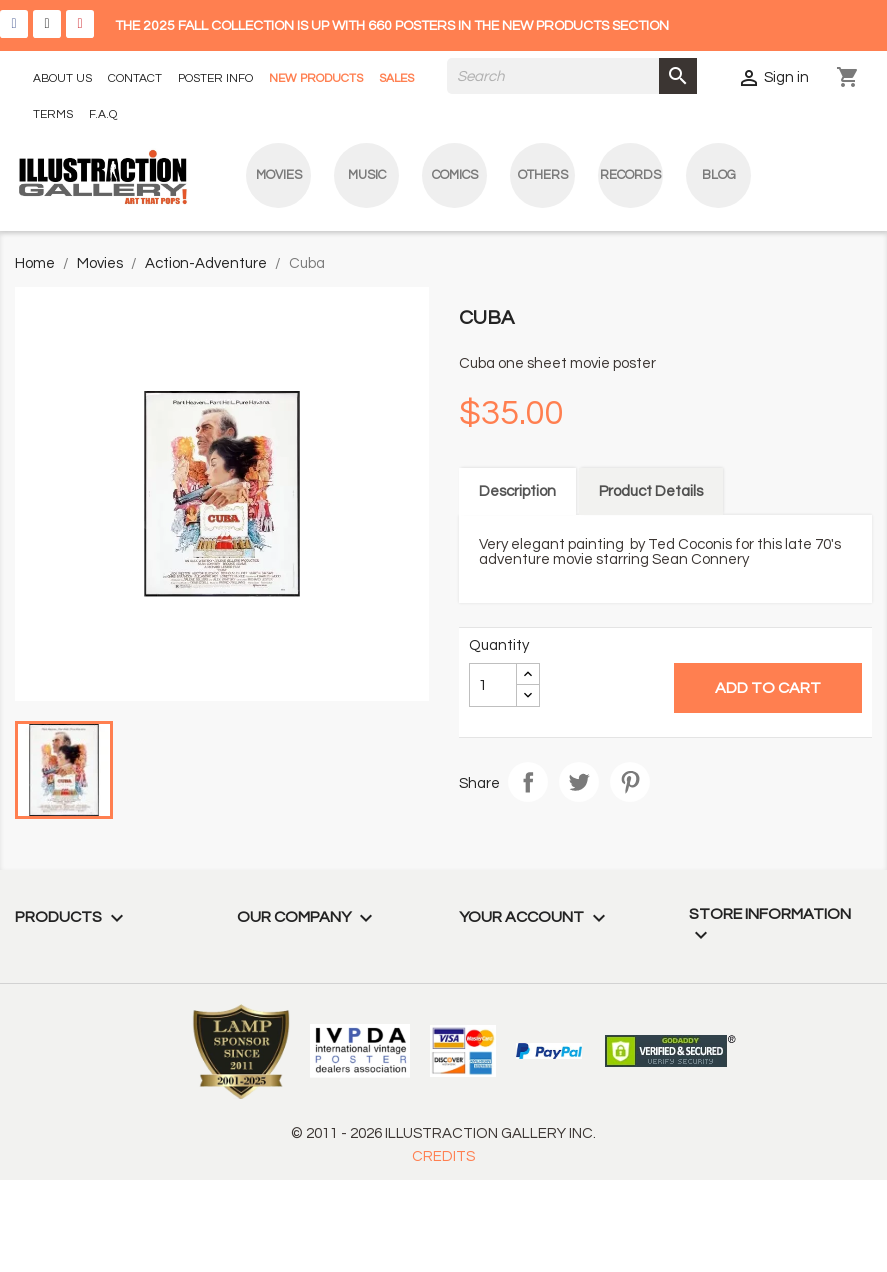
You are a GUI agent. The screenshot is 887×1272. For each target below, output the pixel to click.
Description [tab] (517, 491)
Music (367, 175)
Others (543, 175)
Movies (279, 175)
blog (719, 175)
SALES (396, 78)
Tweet (579, 782)
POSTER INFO (215, 78)
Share (528, 782)
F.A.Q (103, 114)
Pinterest (630, 782)
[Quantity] (493, 685)
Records (630, 175)
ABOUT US (62, 78)
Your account (535, 917)
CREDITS (443, 1156)
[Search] (572, 76)
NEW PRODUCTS (316, 78)
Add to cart (768, 688)
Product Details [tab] (651, 491)
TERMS (53, 114)
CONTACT (135, 78)
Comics (455, 175)
